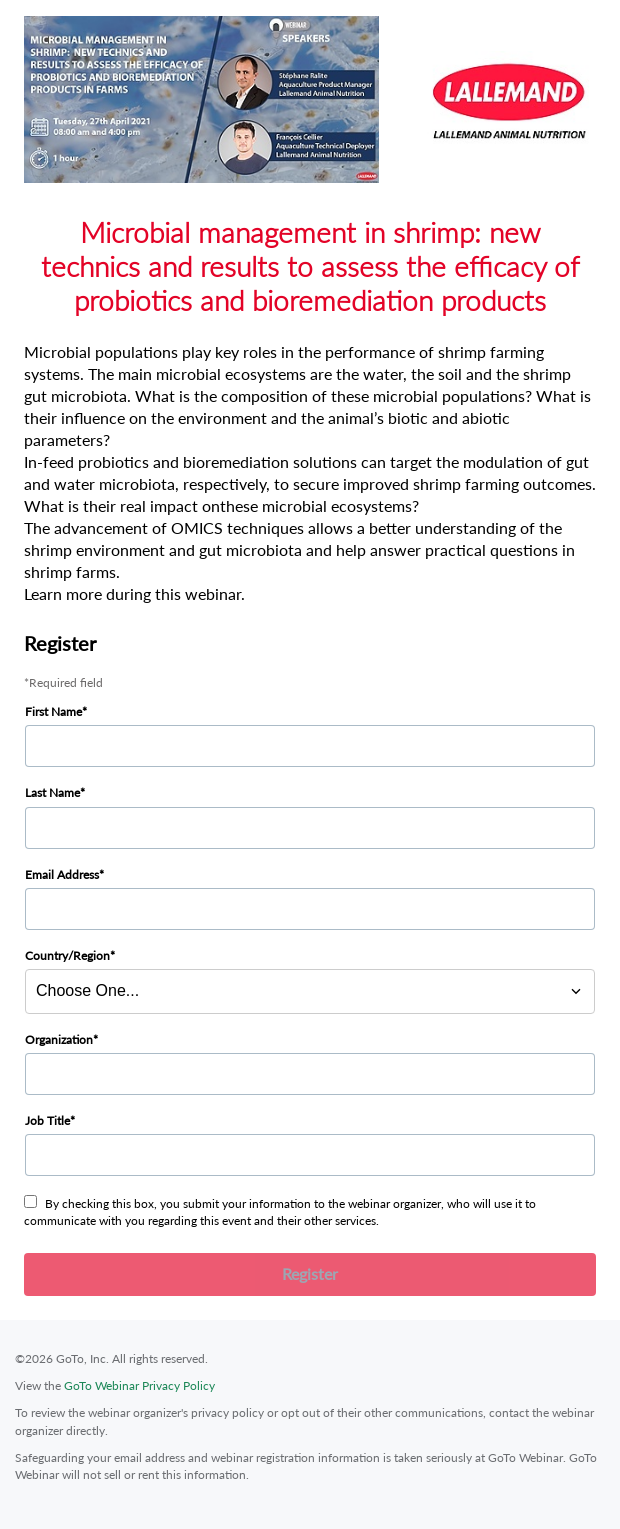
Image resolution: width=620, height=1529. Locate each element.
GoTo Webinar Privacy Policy (139, 1385)
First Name (53, 711)
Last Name (52, 792)
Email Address (62, 874)
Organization (59, 1039)
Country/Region (67, 955)
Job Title (47, 1120)
